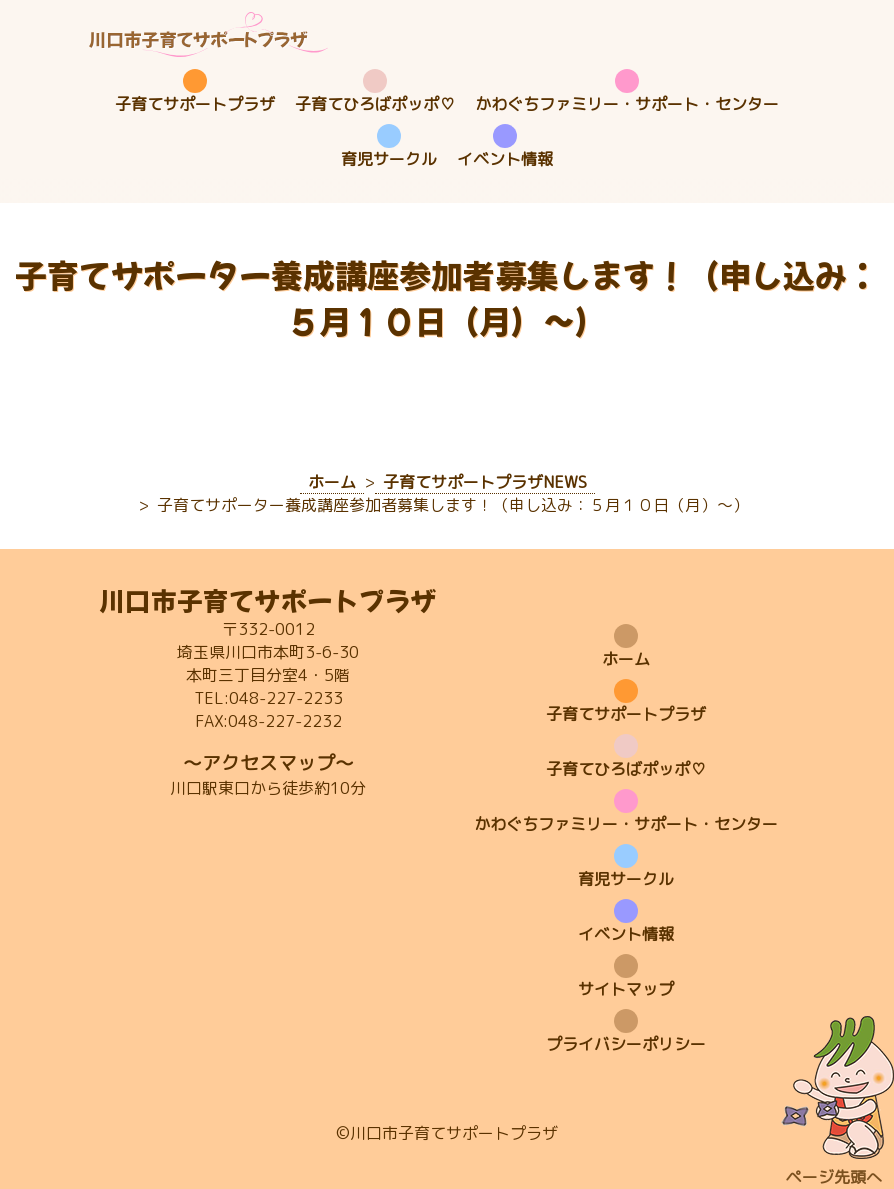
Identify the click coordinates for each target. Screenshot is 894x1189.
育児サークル (389, 159)
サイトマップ (626, 989)
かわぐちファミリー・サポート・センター (627, 104)
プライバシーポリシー (626, 1044)
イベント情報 (505, 159)
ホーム (626, 659)
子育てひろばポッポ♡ (375, 104)
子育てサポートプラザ (195, 104)
